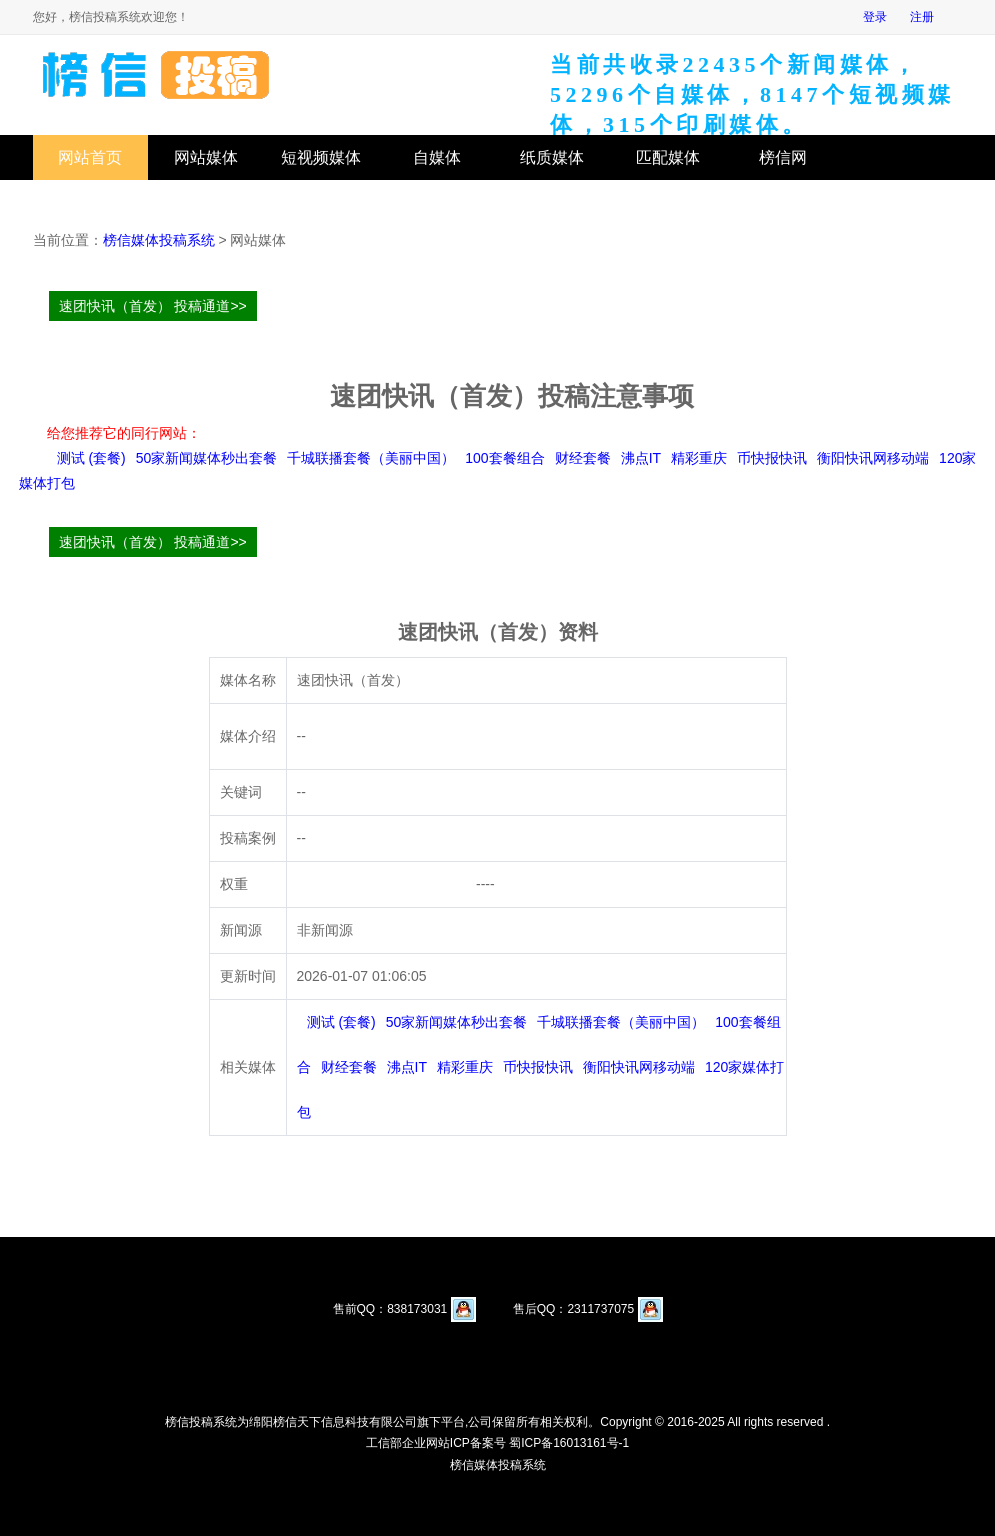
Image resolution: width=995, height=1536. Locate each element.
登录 (875, 17)
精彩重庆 (699, 458)
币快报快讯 (772, 458)
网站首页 (90, 157)
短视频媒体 (321, 157)
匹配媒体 (668, 157)
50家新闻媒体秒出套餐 (207, 458)
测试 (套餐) (91, 458)
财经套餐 (583, 458)
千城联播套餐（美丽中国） (371, 458)
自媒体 (437, 157)
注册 (922, 17)
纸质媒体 (552, 157)
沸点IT (641, 458)
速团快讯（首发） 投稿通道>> (153, 306)
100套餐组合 (504, 458)
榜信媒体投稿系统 (159, 240)
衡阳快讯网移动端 (873, 458)
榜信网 (783, 157)
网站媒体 (206, 157)
